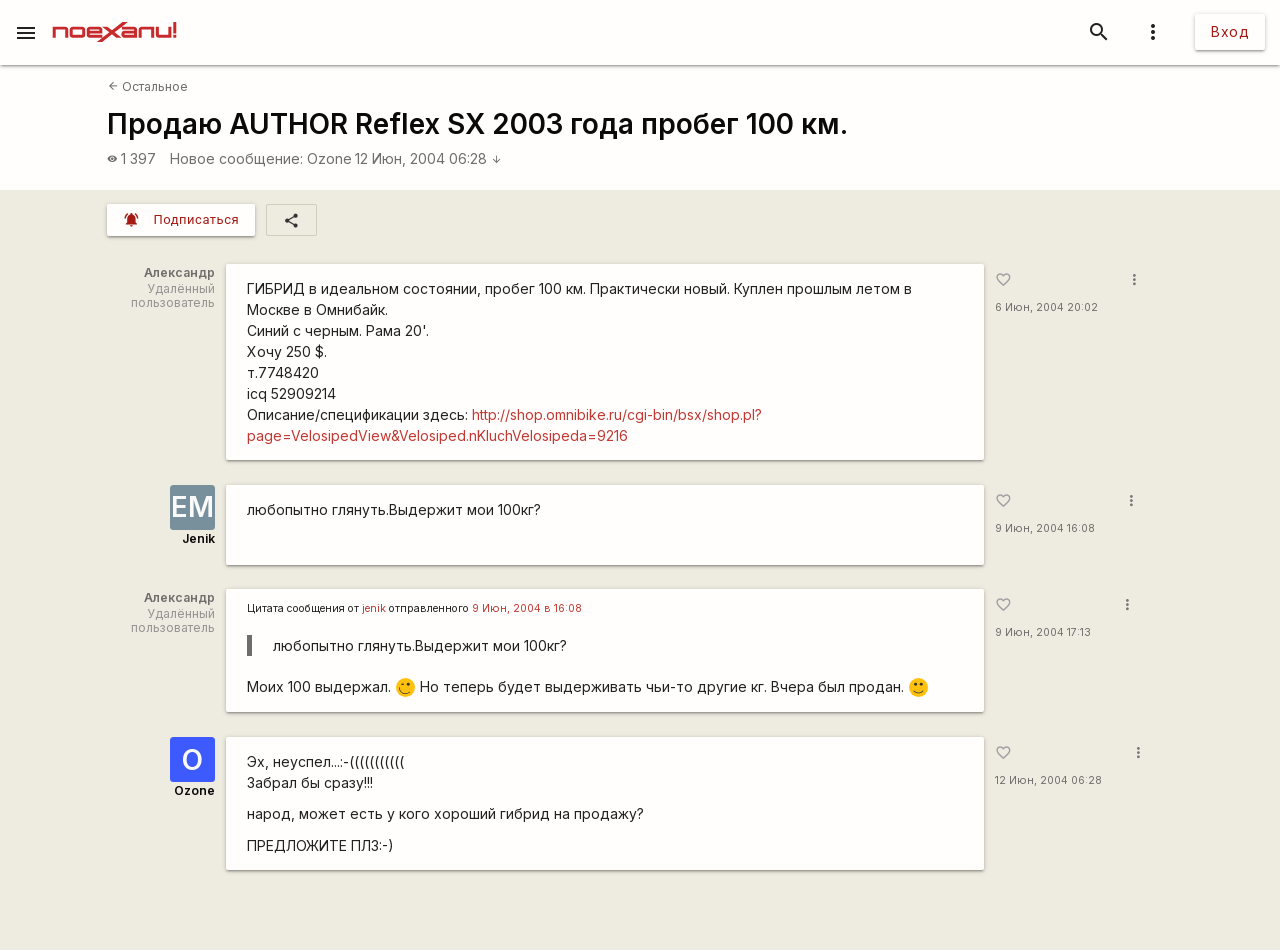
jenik (374, 608)
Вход (1230, 31)
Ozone (329, 158)
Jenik (198, 538)
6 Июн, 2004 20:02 (1046, 307)
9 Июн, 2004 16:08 (1045, 528)
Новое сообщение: (236, 158)
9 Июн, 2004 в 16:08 (527, 608)
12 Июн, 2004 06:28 (428, 158)
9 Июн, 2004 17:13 (1043, 632)
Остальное (148, 86)
